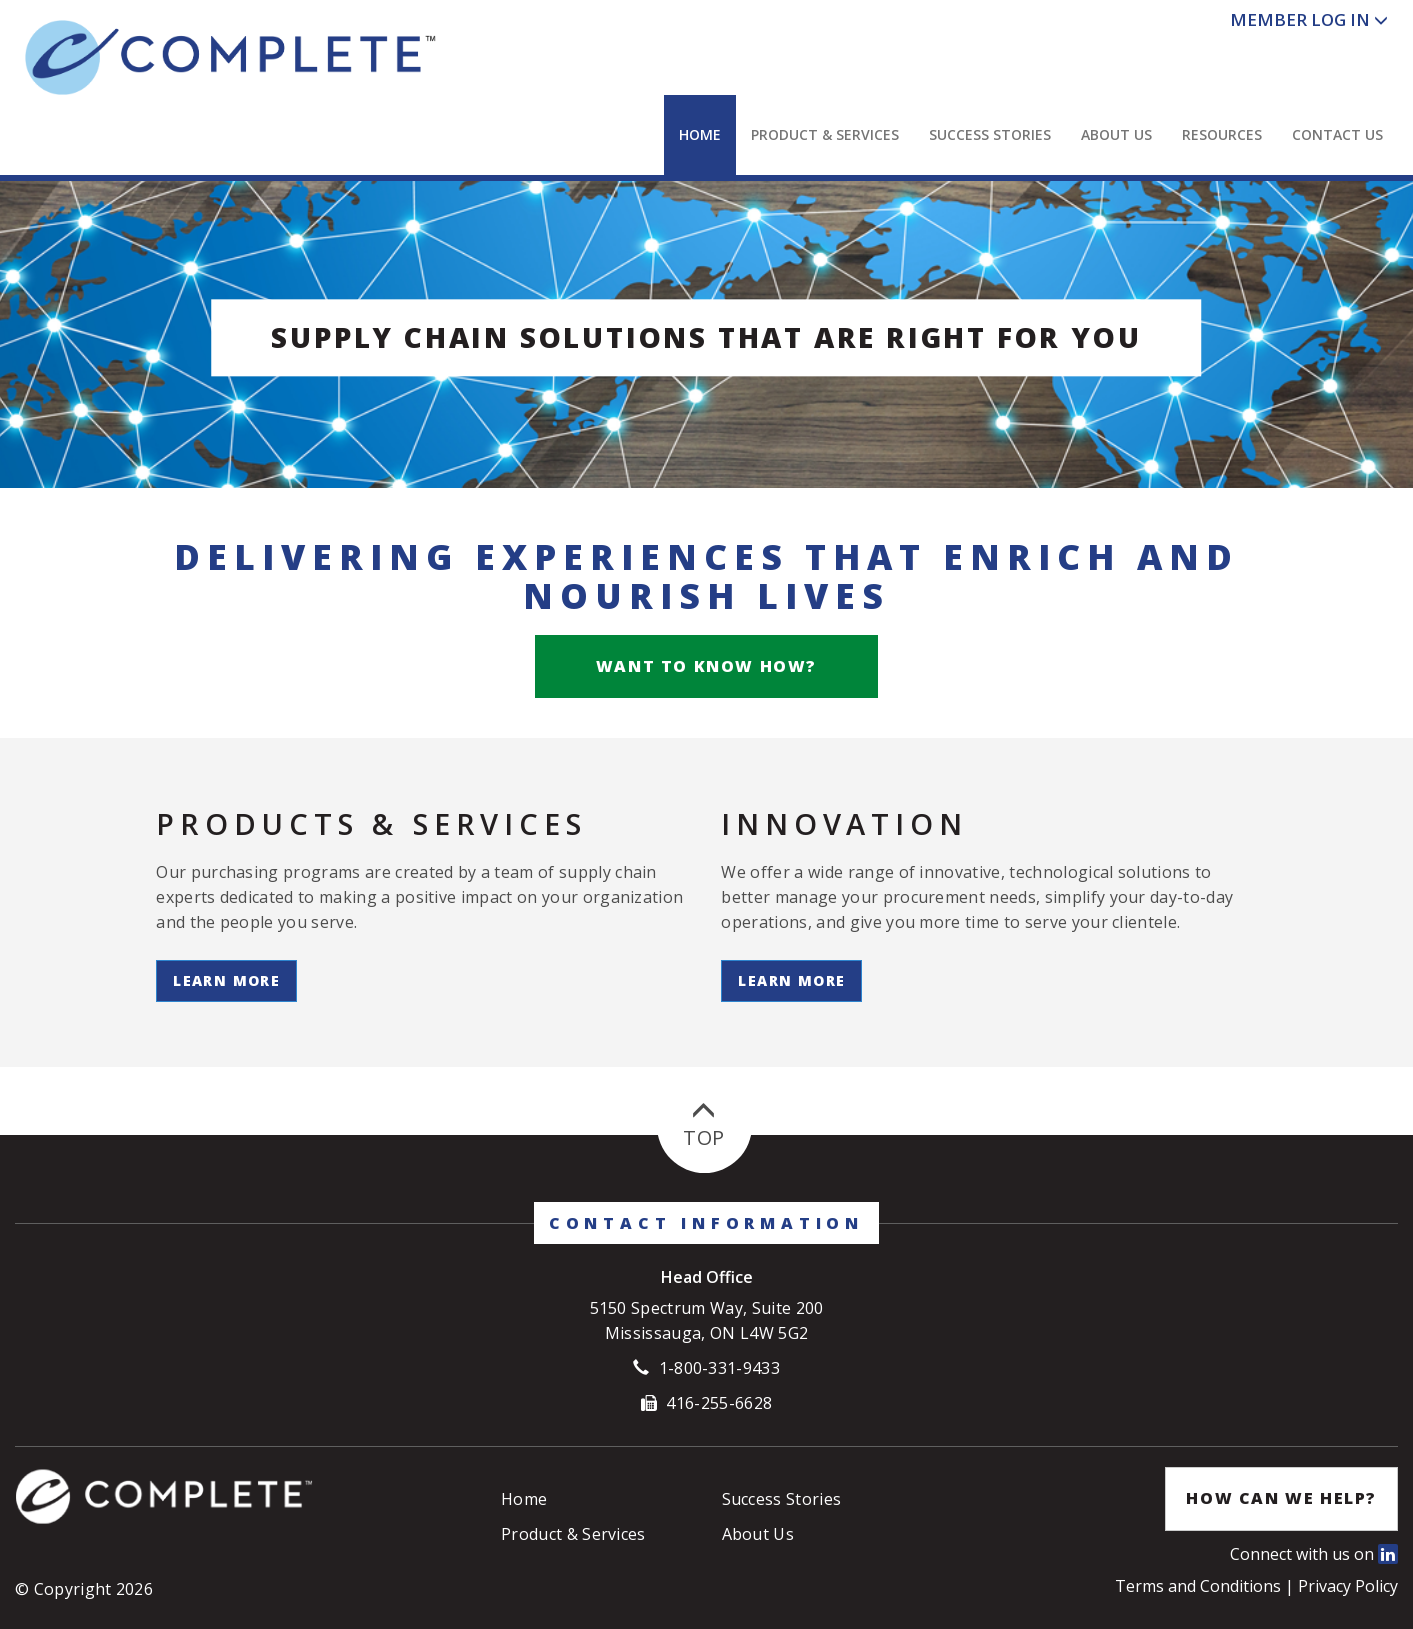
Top (703, 1125)
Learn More (226, 980)
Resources (1222, 134)
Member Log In (1300, 19)
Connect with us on (1314, 1554)
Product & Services (825, 134)
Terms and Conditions (1200, 1586)
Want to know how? (706, 666)
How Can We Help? (1281, 1498)
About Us (1116, 134)
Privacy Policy (1348, 1586)
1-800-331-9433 (719, 1368)
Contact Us (1337, 134)
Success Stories (990, 134)
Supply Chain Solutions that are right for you (706, 337)
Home (700, 134)
